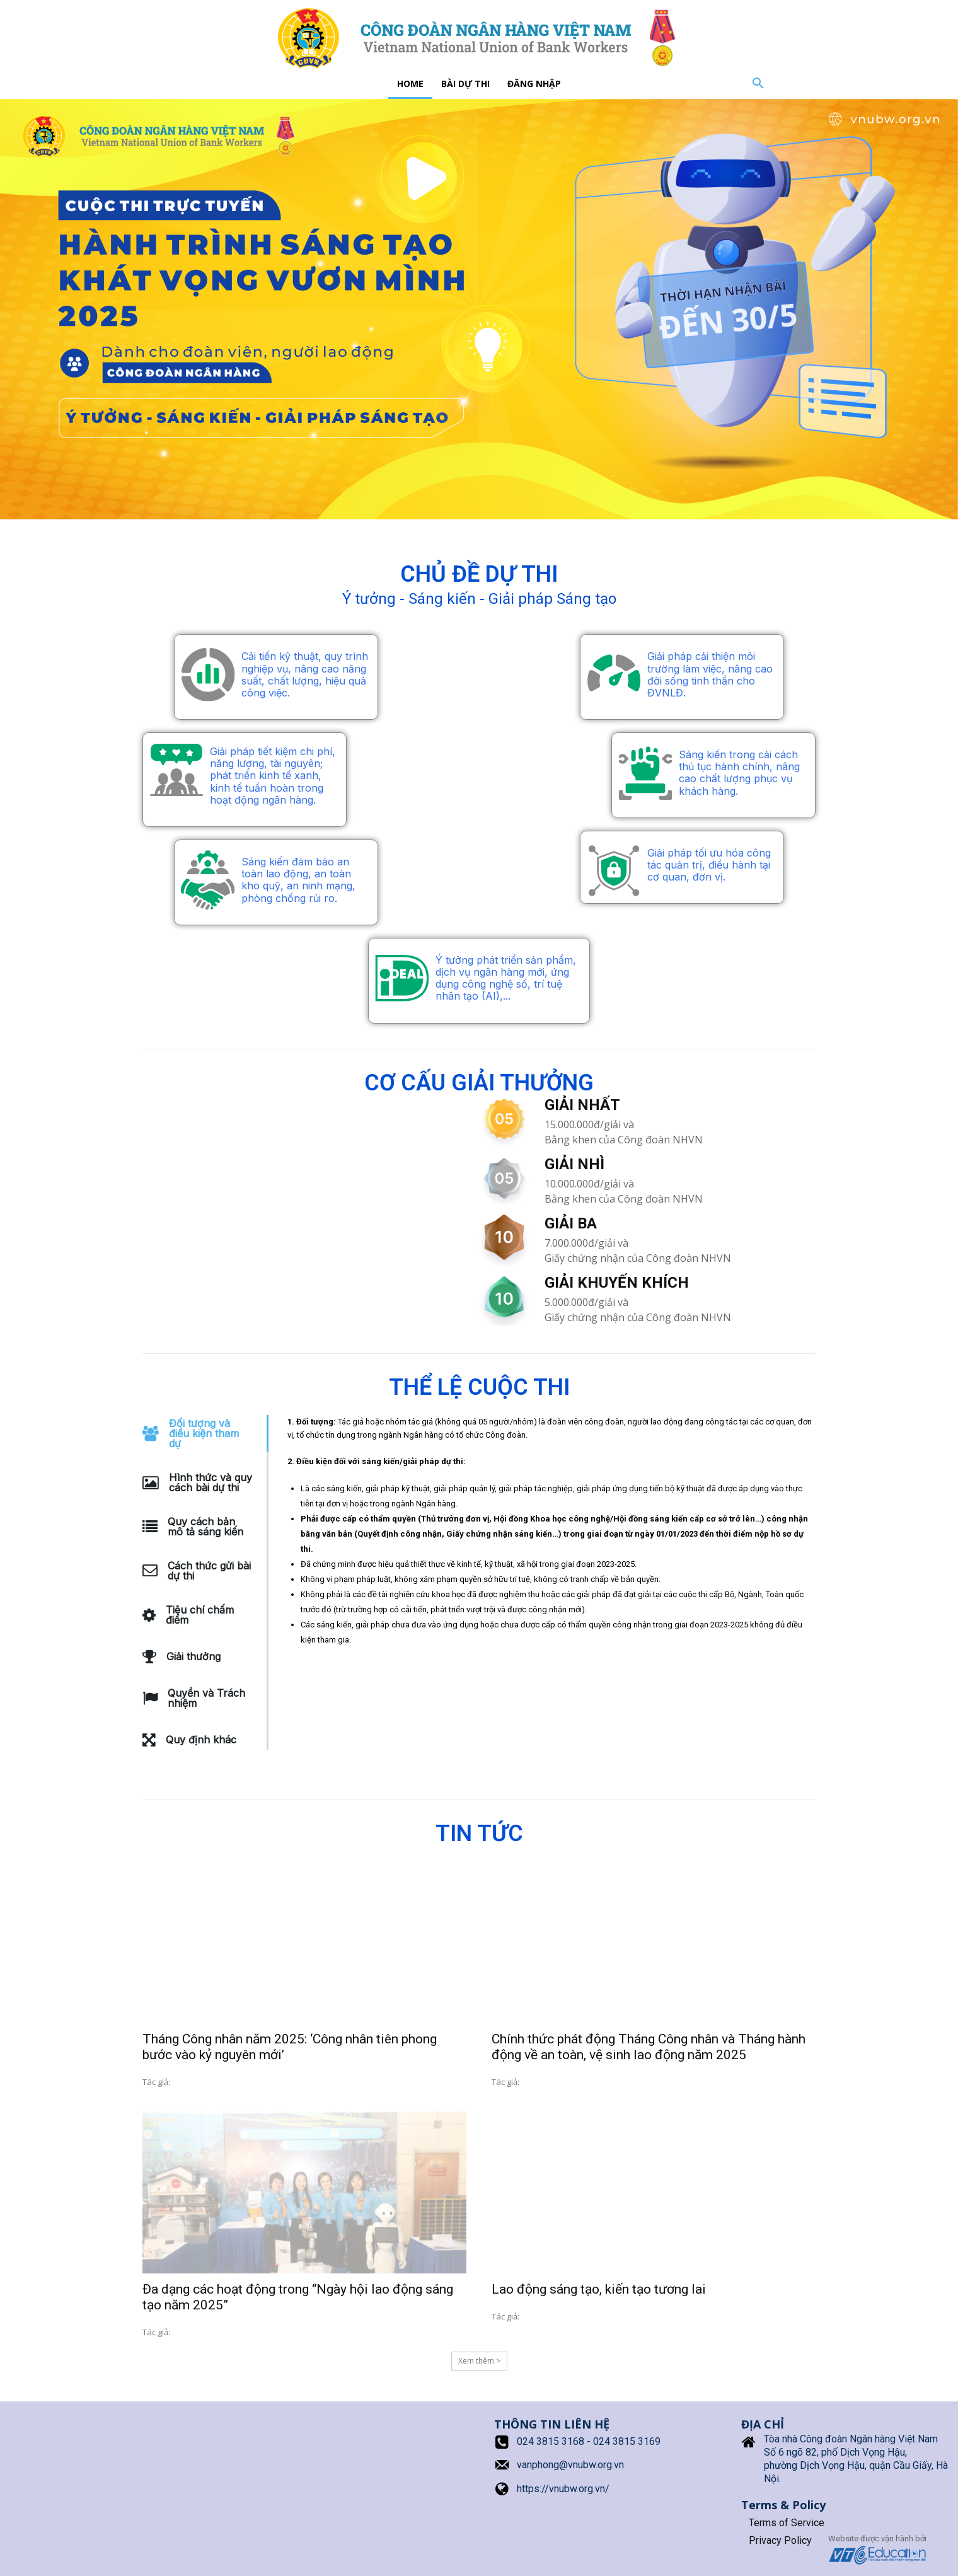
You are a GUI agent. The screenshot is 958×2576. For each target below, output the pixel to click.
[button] (758, 84)
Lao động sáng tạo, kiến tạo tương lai (599, 2289)
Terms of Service (786, 2523)
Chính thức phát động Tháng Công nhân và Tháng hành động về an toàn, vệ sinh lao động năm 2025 (648, 2046)
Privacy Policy (780, 2540)
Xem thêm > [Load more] (479, 2360)
